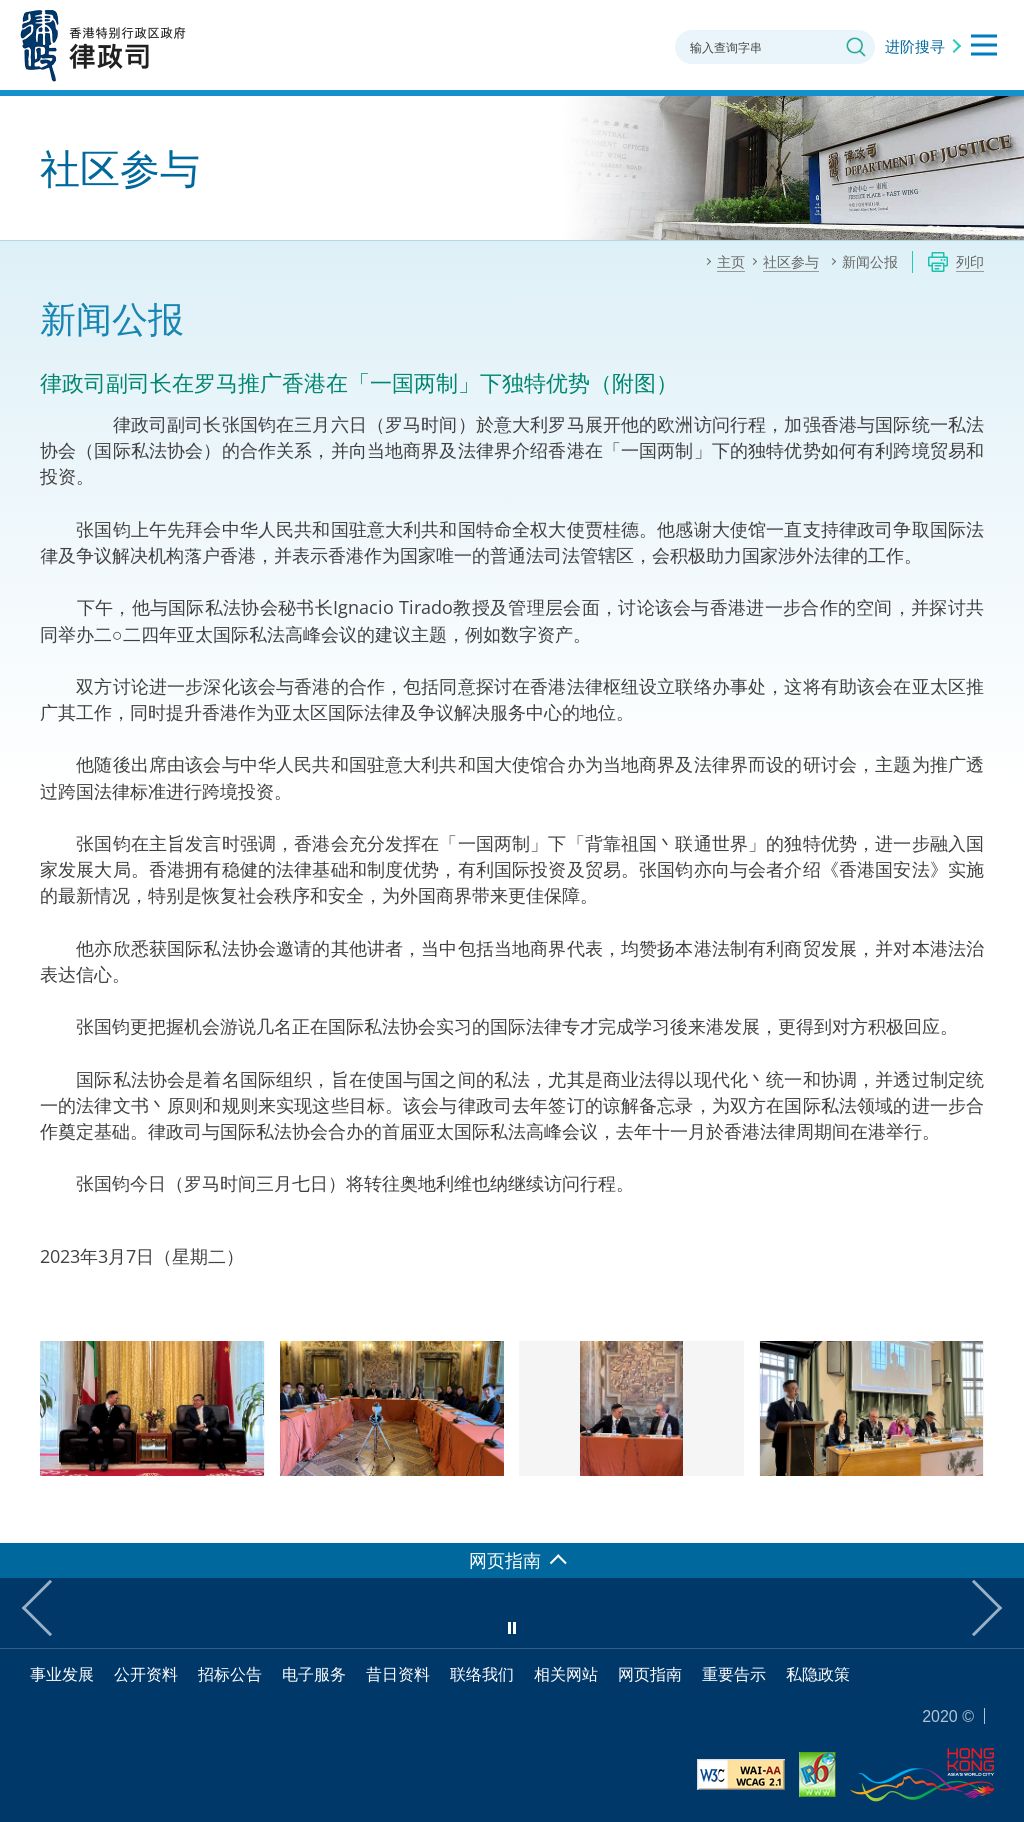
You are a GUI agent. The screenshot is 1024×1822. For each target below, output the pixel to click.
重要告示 (734, 1674)
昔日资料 (398, 1674)
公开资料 (146, 1674)
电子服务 (314, 1674)
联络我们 (482, 1674)
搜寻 (856, 47)
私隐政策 (818, 1674)
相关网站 (566, 1674)
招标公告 (230, 1674)
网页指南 (650, 1674)
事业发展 (62, 1674)
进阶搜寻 (915, 46)
